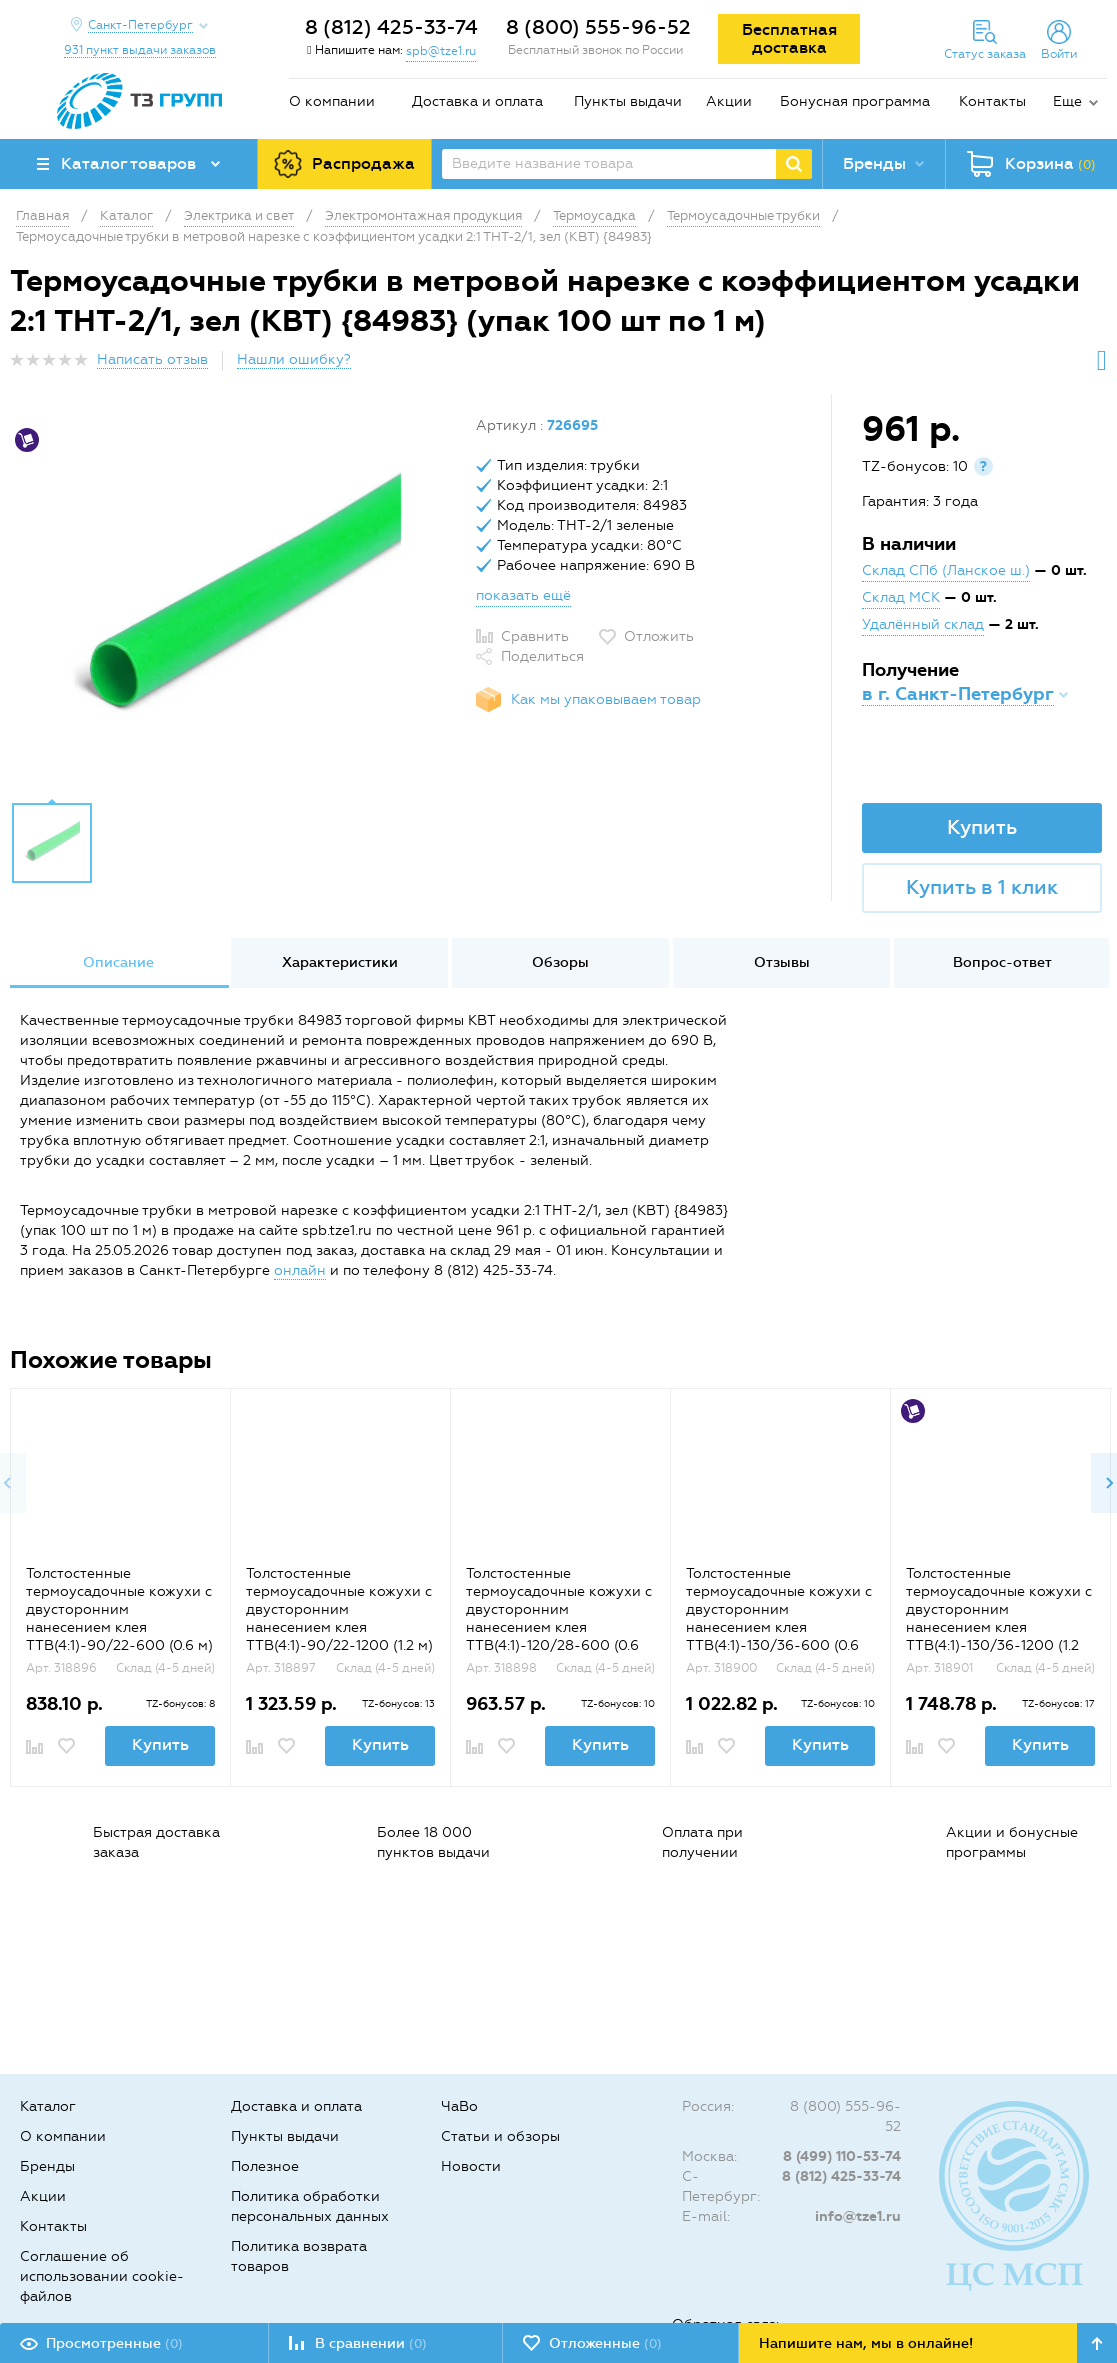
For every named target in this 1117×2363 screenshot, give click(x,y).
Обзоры (560, 962)
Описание (118, 962)
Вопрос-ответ (1002, 962)
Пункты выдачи (628, 101)
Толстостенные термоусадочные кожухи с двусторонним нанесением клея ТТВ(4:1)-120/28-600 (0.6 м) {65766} (559, 1618)
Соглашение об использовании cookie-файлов (102, 2276)
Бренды (47, 2166)
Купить (982, 827)
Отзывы (782, 962)
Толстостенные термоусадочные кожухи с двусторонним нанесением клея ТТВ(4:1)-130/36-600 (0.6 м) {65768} (779, 1618)
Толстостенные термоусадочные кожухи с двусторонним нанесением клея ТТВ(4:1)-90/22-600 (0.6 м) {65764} (119, 1618)
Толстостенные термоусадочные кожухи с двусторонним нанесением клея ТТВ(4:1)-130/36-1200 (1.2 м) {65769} (999, 1618)
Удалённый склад (923, 624)
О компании (332, 101)
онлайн (300, 1270)
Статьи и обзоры (500, 2136)
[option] (235, 603)
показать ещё (523, 595)
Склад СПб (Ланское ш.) (946, 570)
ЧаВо (459, 2106)
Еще (1067, 101)
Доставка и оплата (477, 101)
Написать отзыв (152, 359)
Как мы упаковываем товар (606, 699)
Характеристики (340, 962)
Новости (471, 2166)
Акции (729, 101)
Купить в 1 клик (982, 887)
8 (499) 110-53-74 (842, 2156)
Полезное (265, 2166)
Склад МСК (901, 597)
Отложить (659, 636)
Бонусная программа (855, 101)
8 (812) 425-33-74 (391, 27)
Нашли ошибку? (294, 359)
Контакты (992, 101)
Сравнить (535, 636)
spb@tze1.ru (441, 51)
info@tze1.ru (858, 2216)
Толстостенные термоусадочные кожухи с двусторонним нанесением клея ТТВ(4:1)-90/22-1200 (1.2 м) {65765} (339, 1618)
